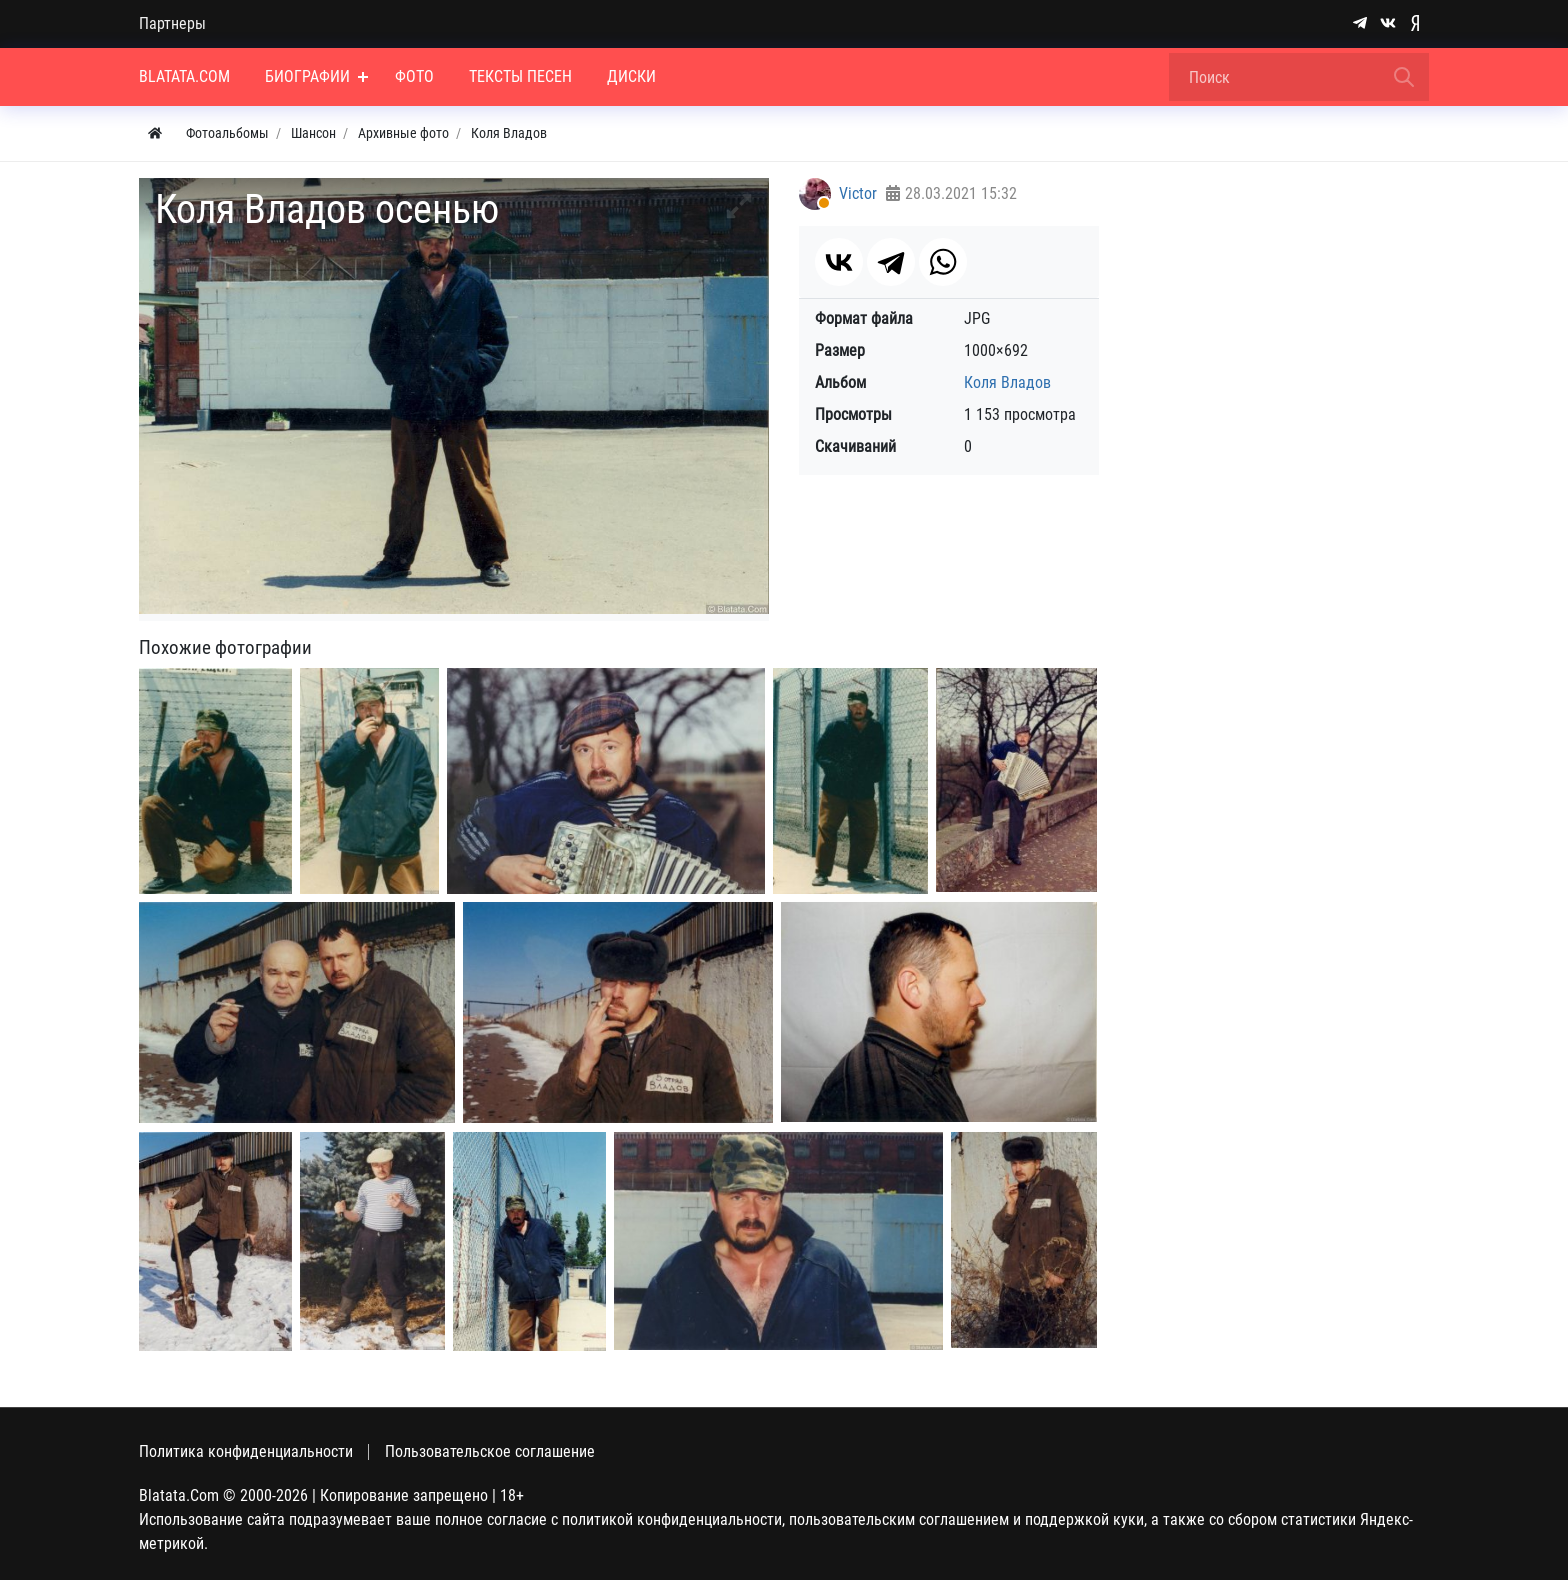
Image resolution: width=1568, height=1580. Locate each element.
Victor (858, 193)
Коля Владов (1007, 382)
